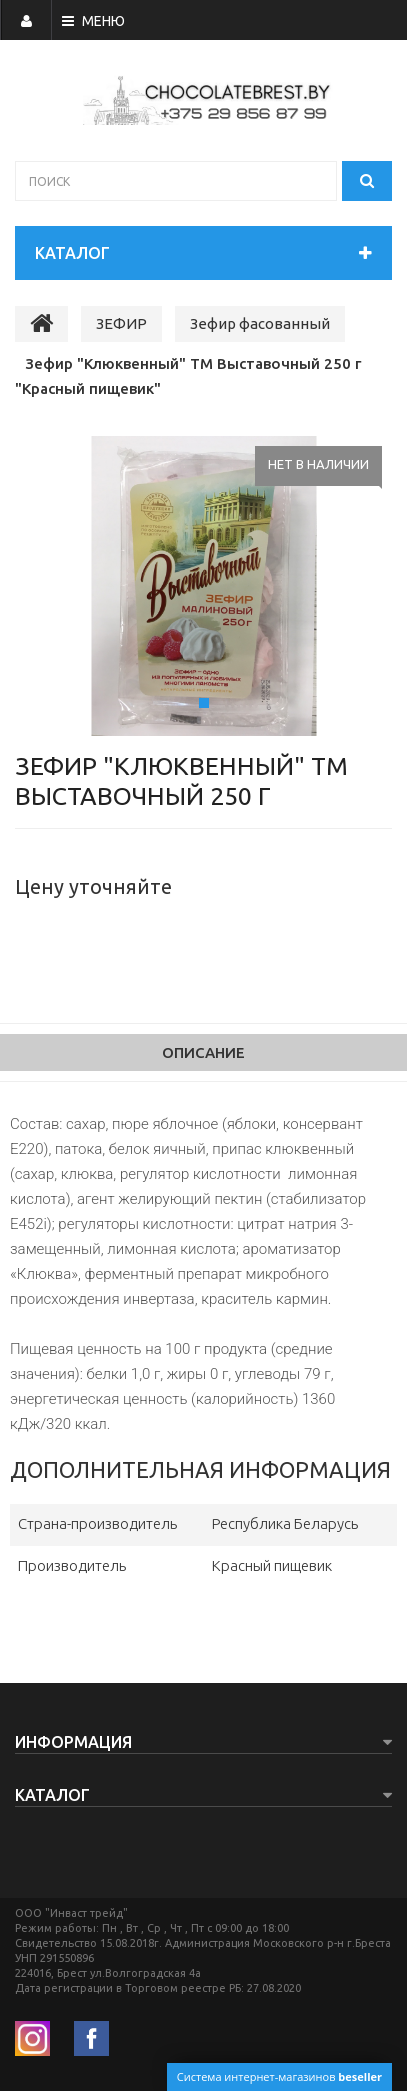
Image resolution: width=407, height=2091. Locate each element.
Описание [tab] (203, 1052)
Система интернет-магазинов (279, 2076)
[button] (52, 586)
